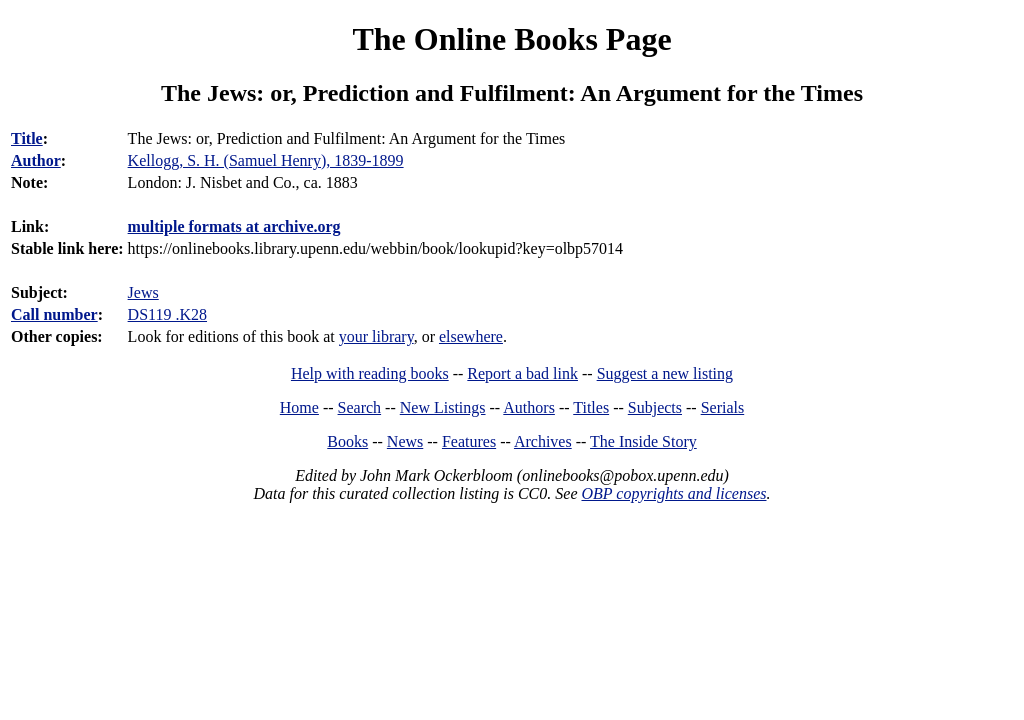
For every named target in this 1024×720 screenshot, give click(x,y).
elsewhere (471, 336)
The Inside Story (643, 441)
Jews (143, 292)
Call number (54, 314)
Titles (591, 407)
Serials (723, 407)
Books (347, 441)
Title (27, 138)
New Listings (443, 407)
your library (376, 336)
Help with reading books (370, 373)
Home (299, 407)
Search (360, 407)
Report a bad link (522, 373)
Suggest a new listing (665, 373)
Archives (543, 441)
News (405, 441)
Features (469, 441)
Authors (529, 407)
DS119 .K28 (167, 314)
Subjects (655, 407)
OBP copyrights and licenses (673, 493)
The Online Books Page (511, 39)
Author (36, 160)
